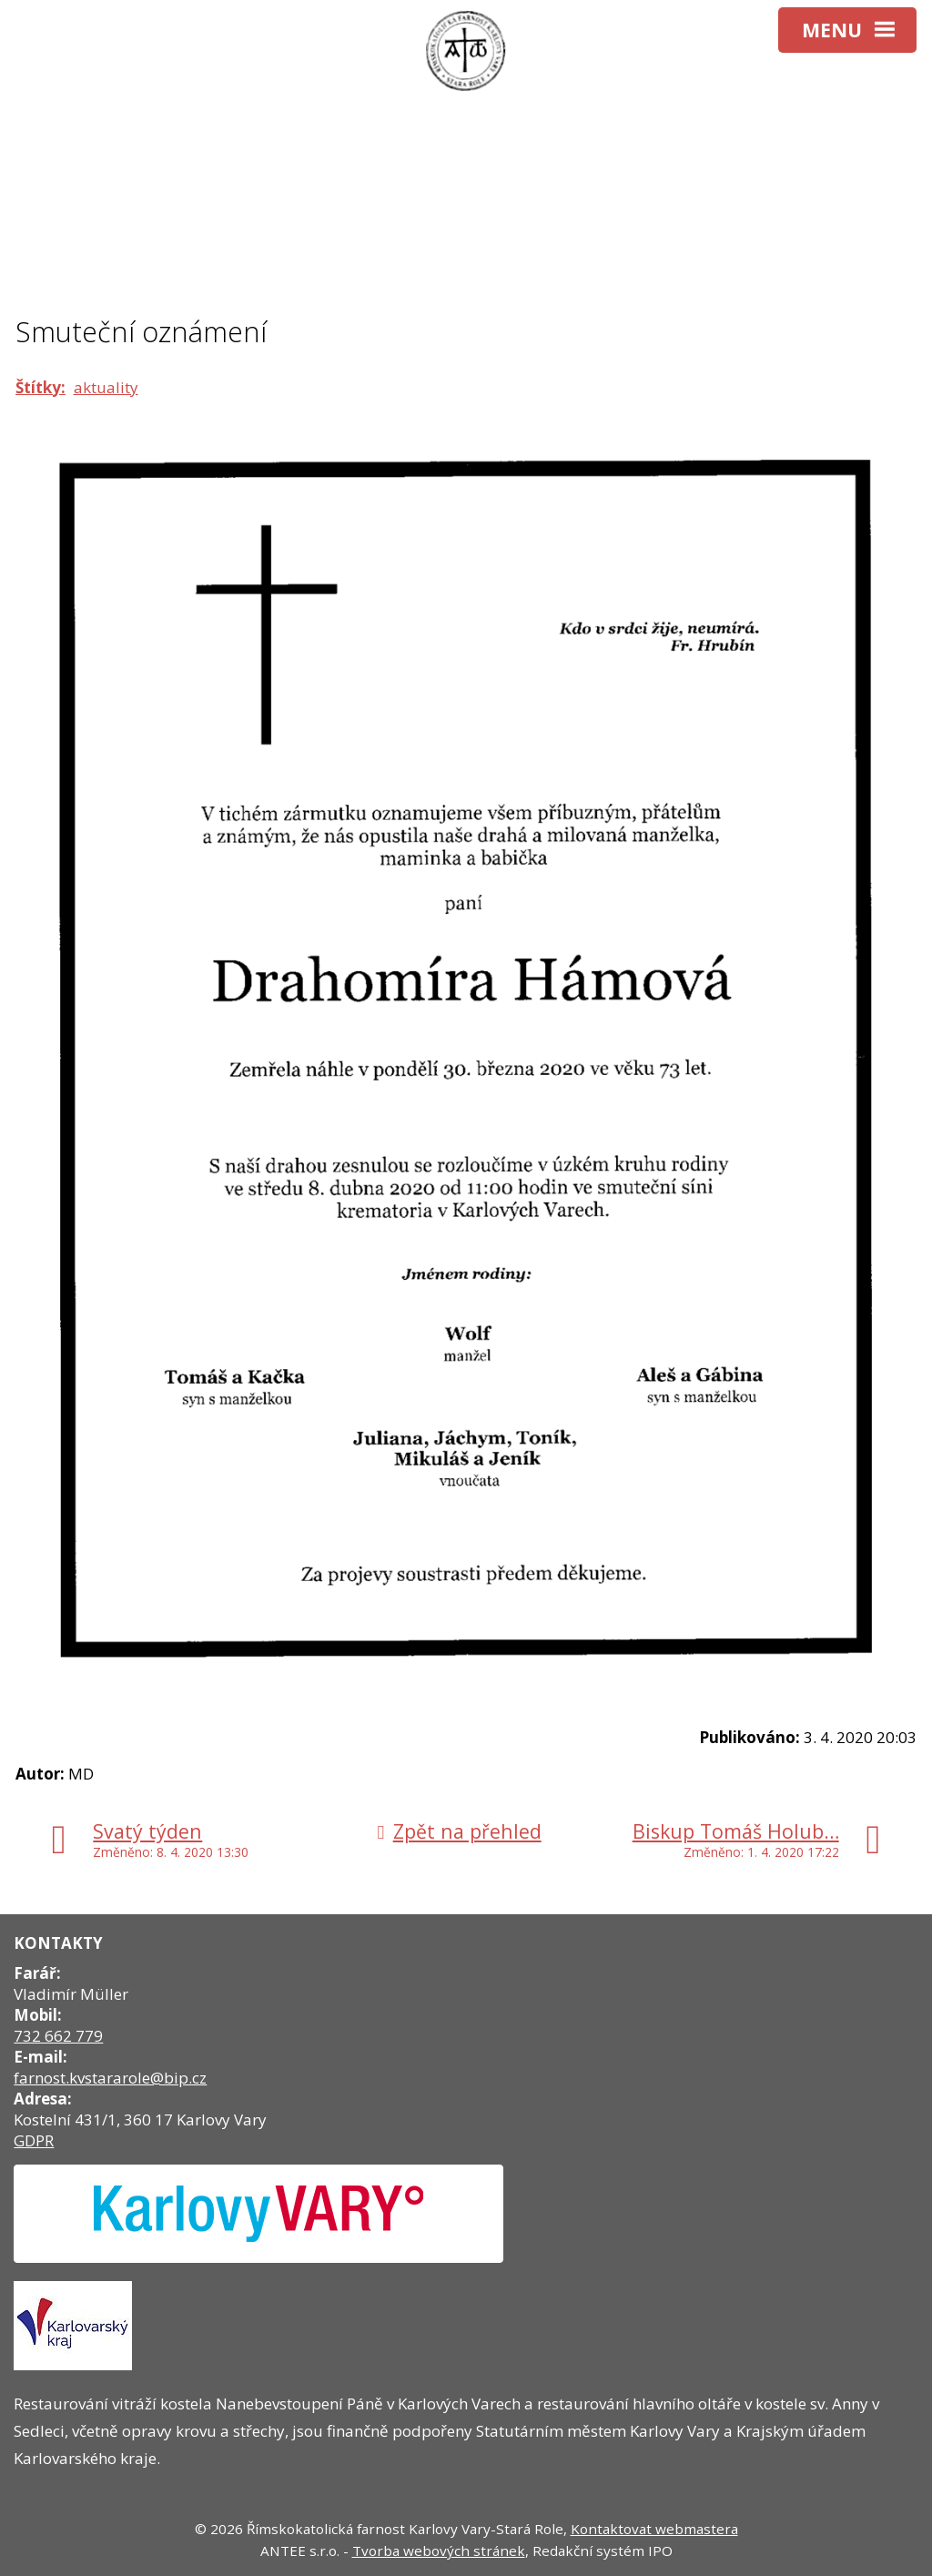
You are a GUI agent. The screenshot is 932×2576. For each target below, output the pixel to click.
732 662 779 (58, 2035)
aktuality (106, 387)
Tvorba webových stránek (438, 2550)
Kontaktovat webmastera (654, 2529)
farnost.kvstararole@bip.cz (110, 2077)
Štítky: (40, 387)
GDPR (34, 2140)
